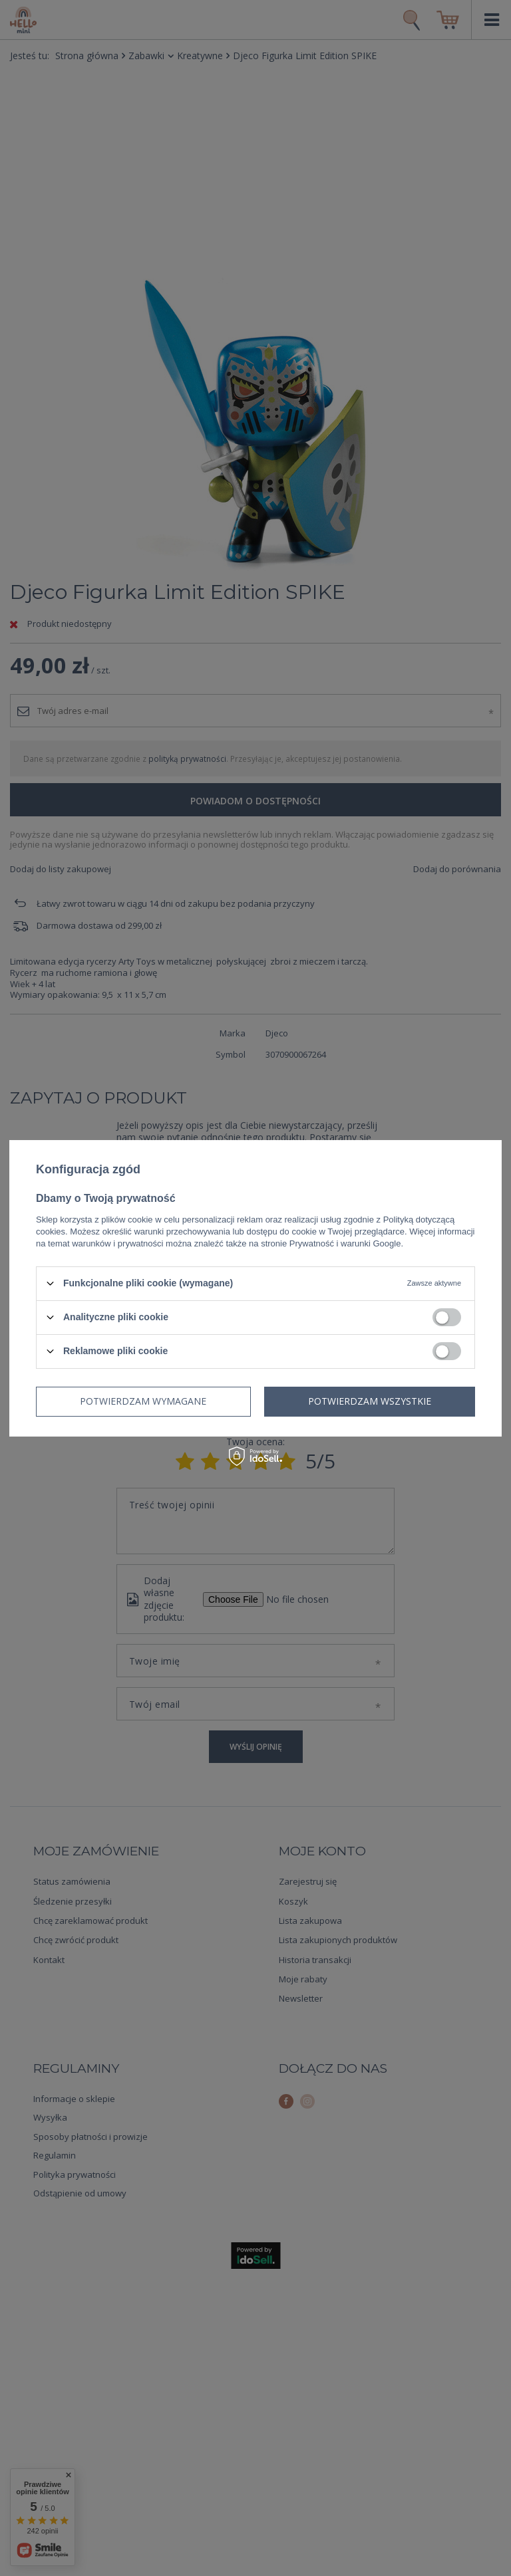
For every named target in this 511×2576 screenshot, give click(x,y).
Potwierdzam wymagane (143, 1401)
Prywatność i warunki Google (345, 1243)
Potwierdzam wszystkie (369, 1401)
